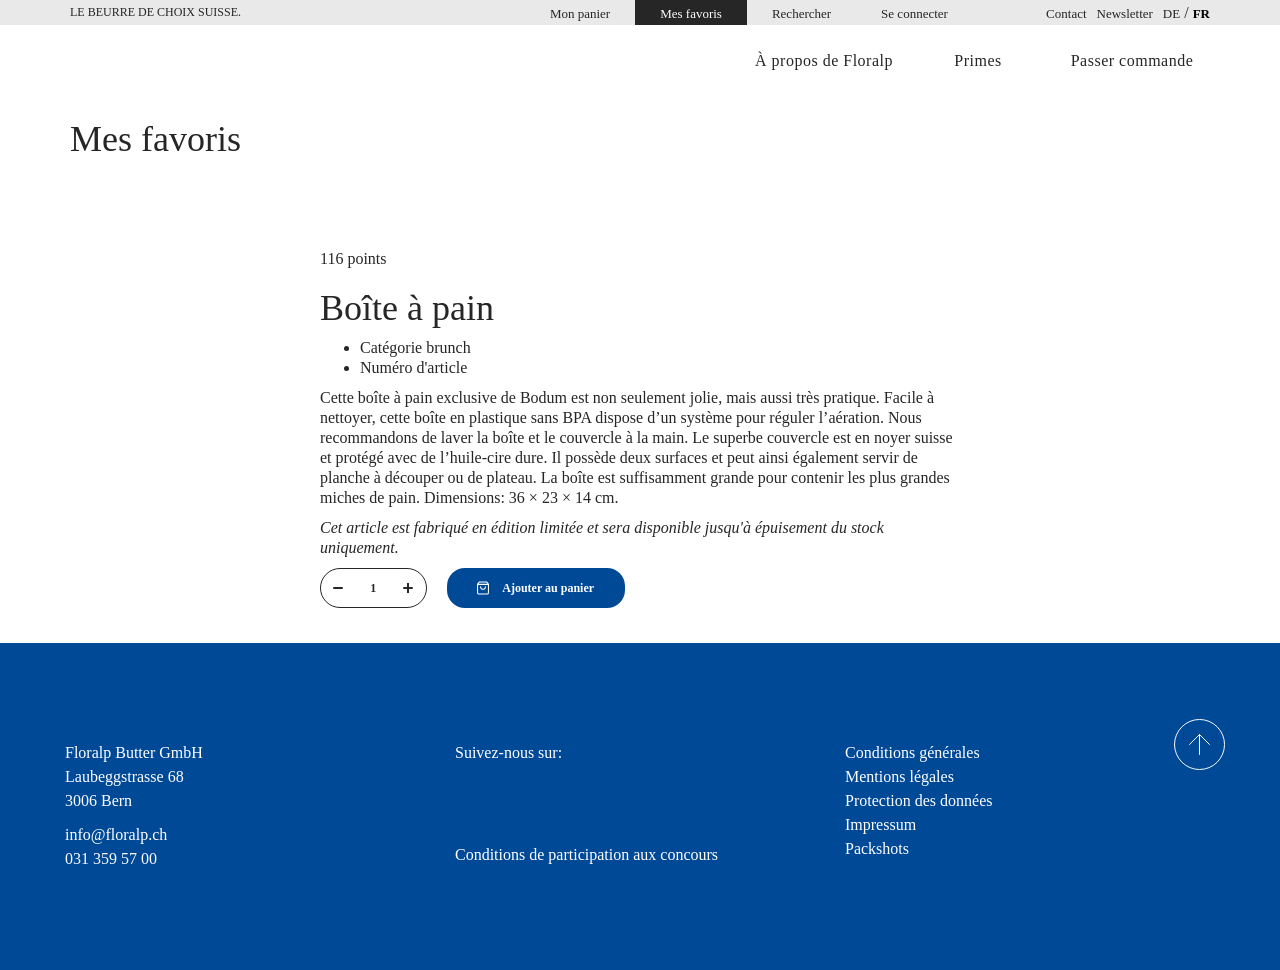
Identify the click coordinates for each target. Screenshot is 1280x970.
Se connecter (914, 13)
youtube (582, 788)
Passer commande (1132, 61)
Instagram (524, 788)
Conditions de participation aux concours (586, 854)
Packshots (877, 848)
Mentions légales (899, 776)
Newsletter (1125, 13)
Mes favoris (691, 13)
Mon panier (580, 13)
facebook (468, 788)
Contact (1066, 13)
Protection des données (919, 800)
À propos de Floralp (824, 61)
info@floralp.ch (116, 834)
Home (155, 62)
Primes (977, 61)
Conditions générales (912, 752)
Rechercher (801, 13)
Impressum (880, 824)
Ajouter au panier (535, 588)
